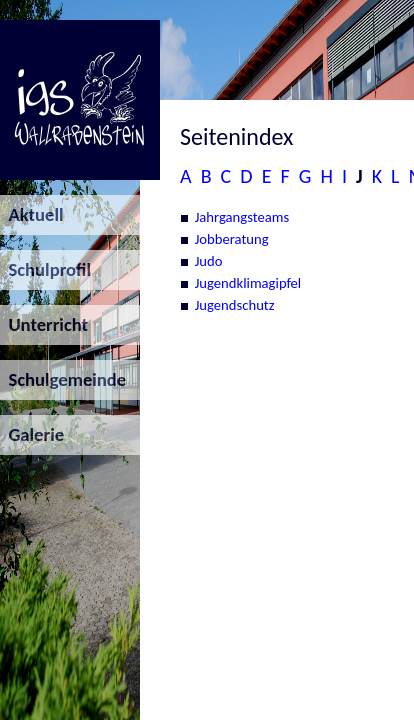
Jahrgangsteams (242, 217)
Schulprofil (45, 269)
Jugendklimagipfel (248, 283)
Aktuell (32, 214)
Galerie (32, 434)
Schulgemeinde (63, 379)
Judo (209, 261)
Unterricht (44, 324)
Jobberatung (232, 239)
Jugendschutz (235, 305)
